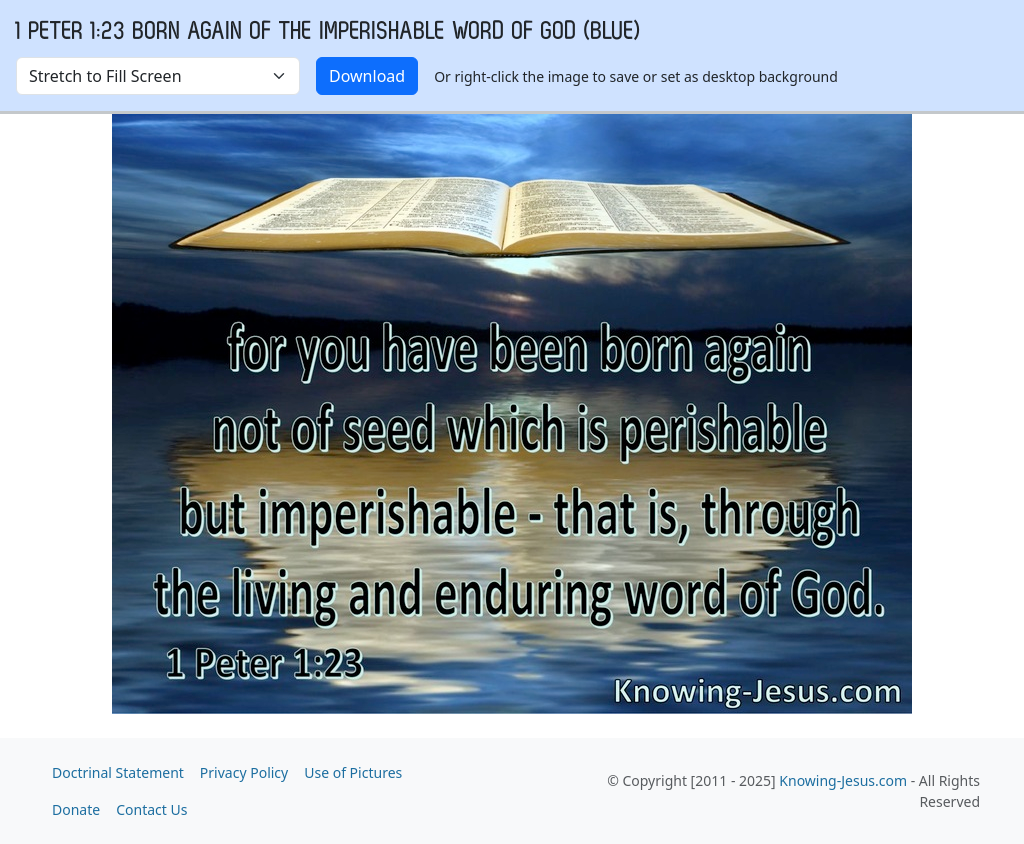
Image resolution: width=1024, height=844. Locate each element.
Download (367, 76)
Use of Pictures (353, 772)
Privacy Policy (244, 772)
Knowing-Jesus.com (843, 780)
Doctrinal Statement (118, 772)
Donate (76, 809)
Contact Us (151, 809)
